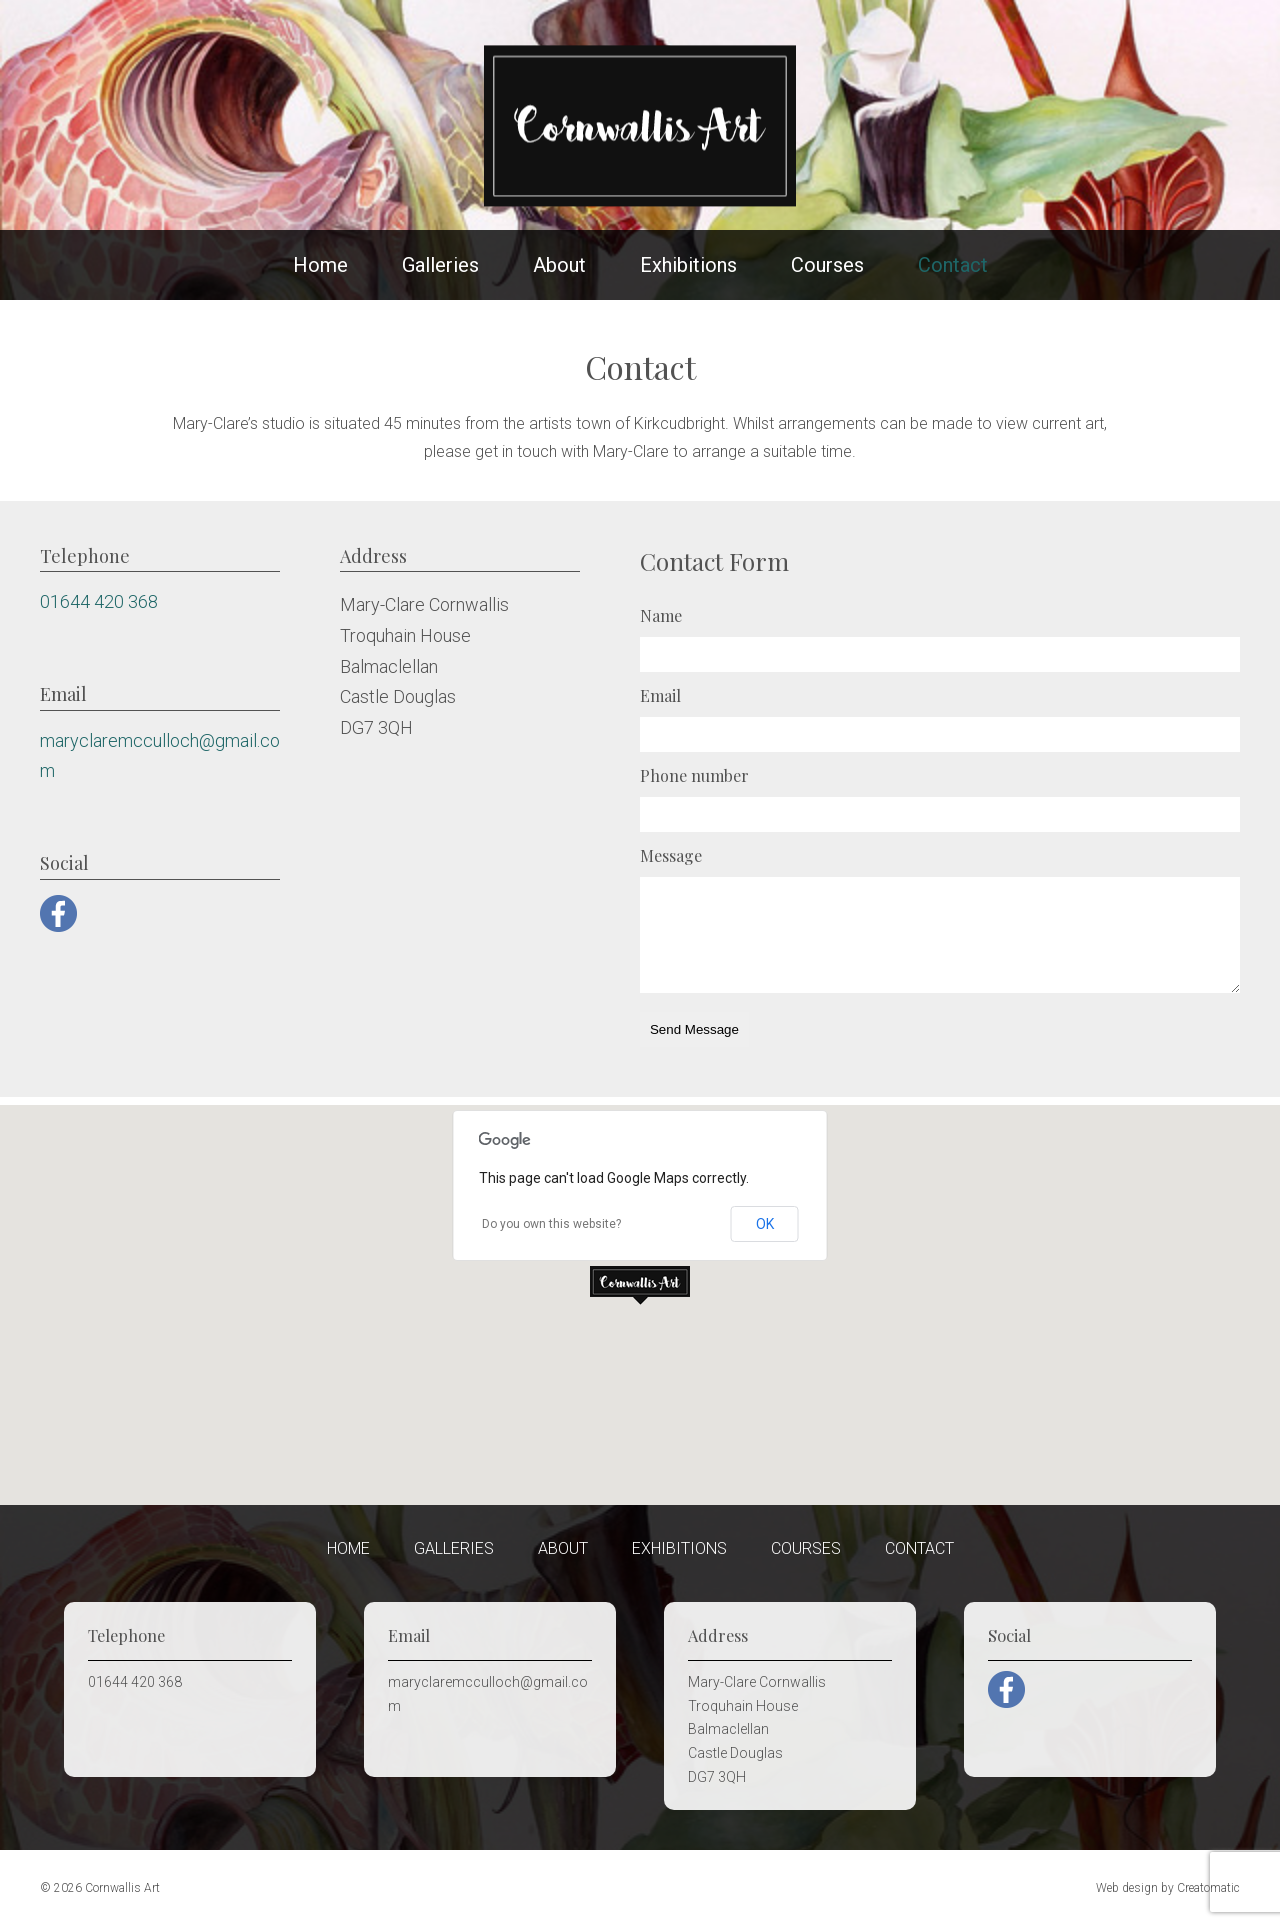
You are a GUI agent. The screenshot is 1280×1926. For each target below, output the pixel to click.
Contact (953, 265)
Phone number (694, 775)
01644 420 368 (99, 601)
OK (765, 1224)
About (559, 265)
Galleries (440, 265)
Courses (827, 265)
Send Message (694, 1029)
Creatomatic (1208, 1888)
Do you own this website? (551, 1224)
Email (660, 695)
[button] (640, 1285)
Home (320, 265)
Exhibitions (688, 265)
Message (671, 855)
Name (661, 615)
